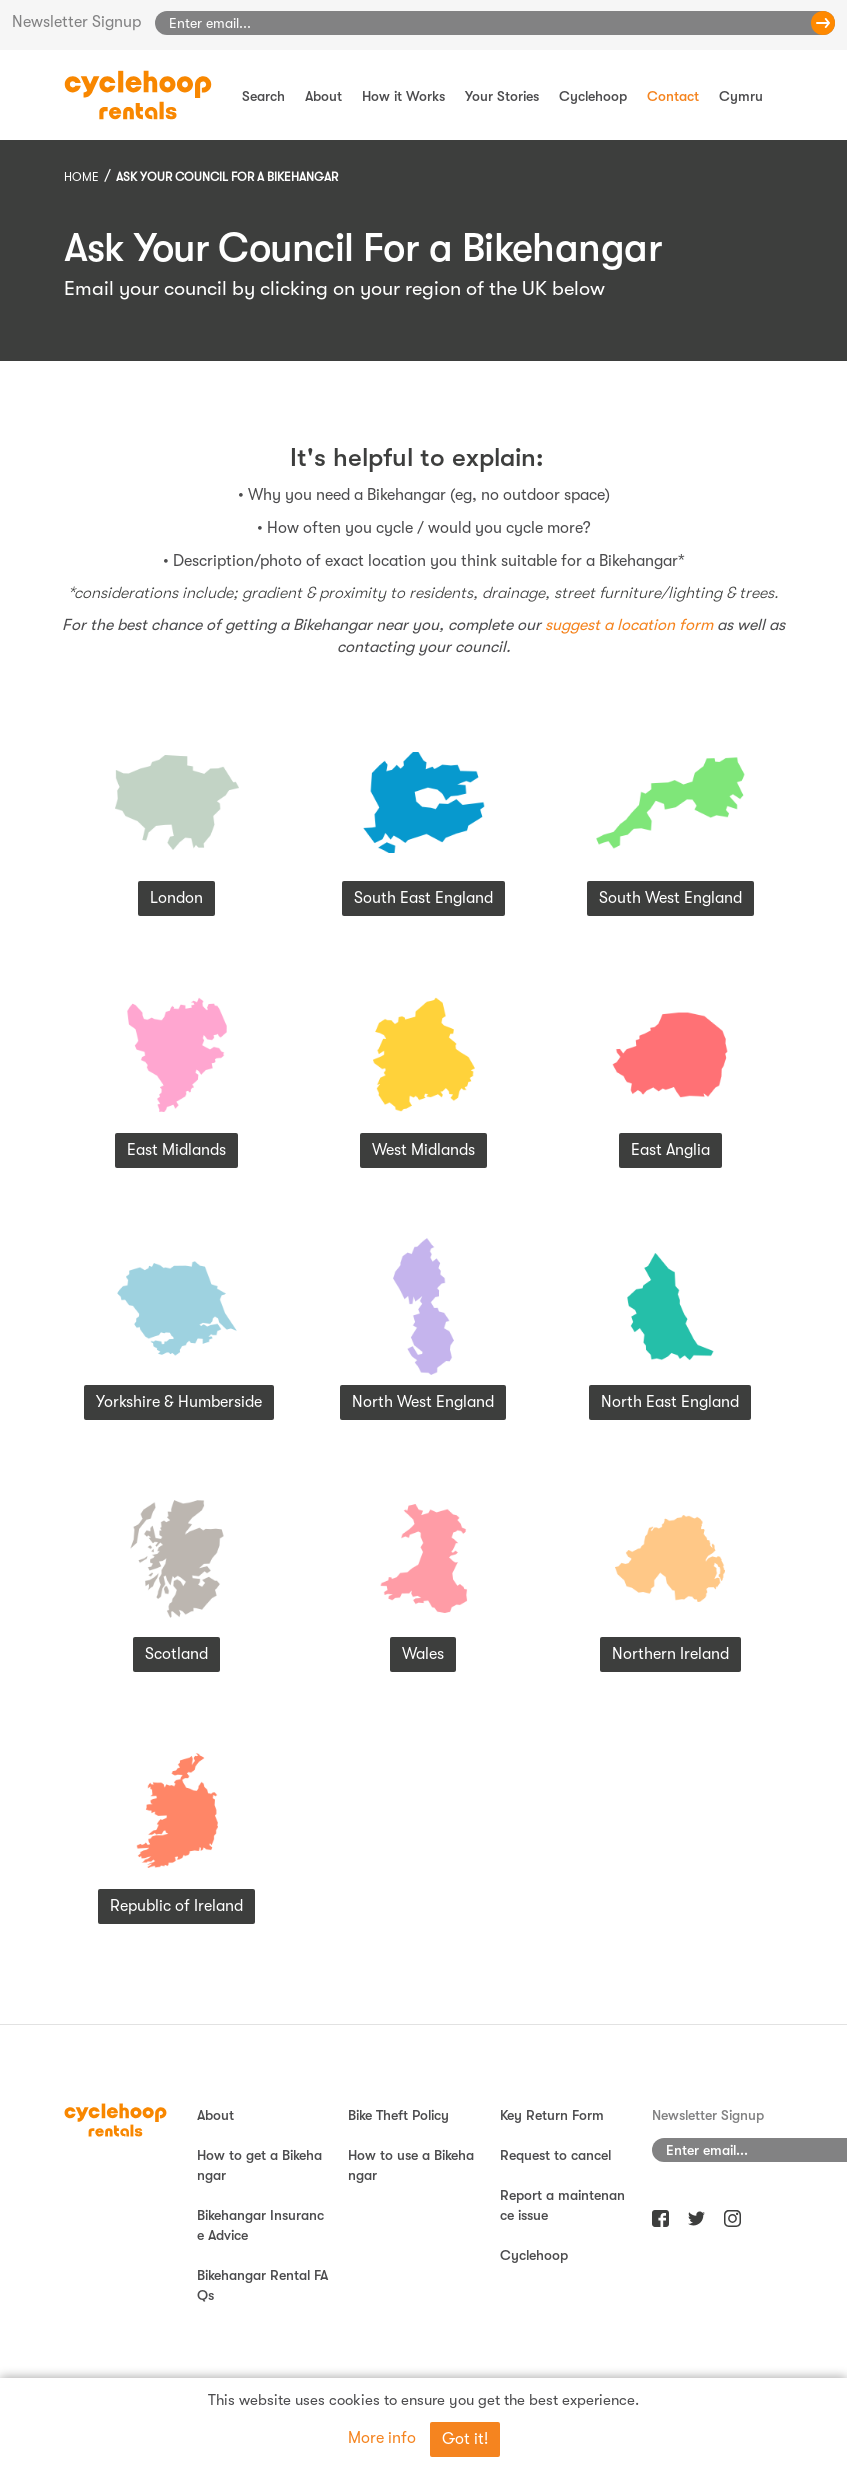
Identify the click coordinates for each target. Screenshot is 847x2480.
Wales (423, 1654)
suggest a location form (629, 625)
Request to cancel (555, 2155)
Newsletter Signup (76, 22)
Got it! (465, 2439)
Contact (673, 96)
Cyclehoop (593, 96)
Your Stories (502, 96)
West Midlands (423, 1150)
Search (263, 96)
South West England (670, 898)
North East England (670, 1402)
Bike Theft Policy (398, 2115)
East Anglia (670, 1150)
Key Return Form (552, 2115)
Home (81, 177)
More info (382, 2438)
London (176, 898)
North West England (423, 1402)
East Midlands (176, 1150)
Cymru (741, 96)
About (323, 96)
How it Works (403, 96)
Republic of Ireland (176, 1906)
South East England (423, 898)
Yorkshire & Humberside (179, 1402)
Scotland (176, 1654)
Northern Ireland (670, 1654)
